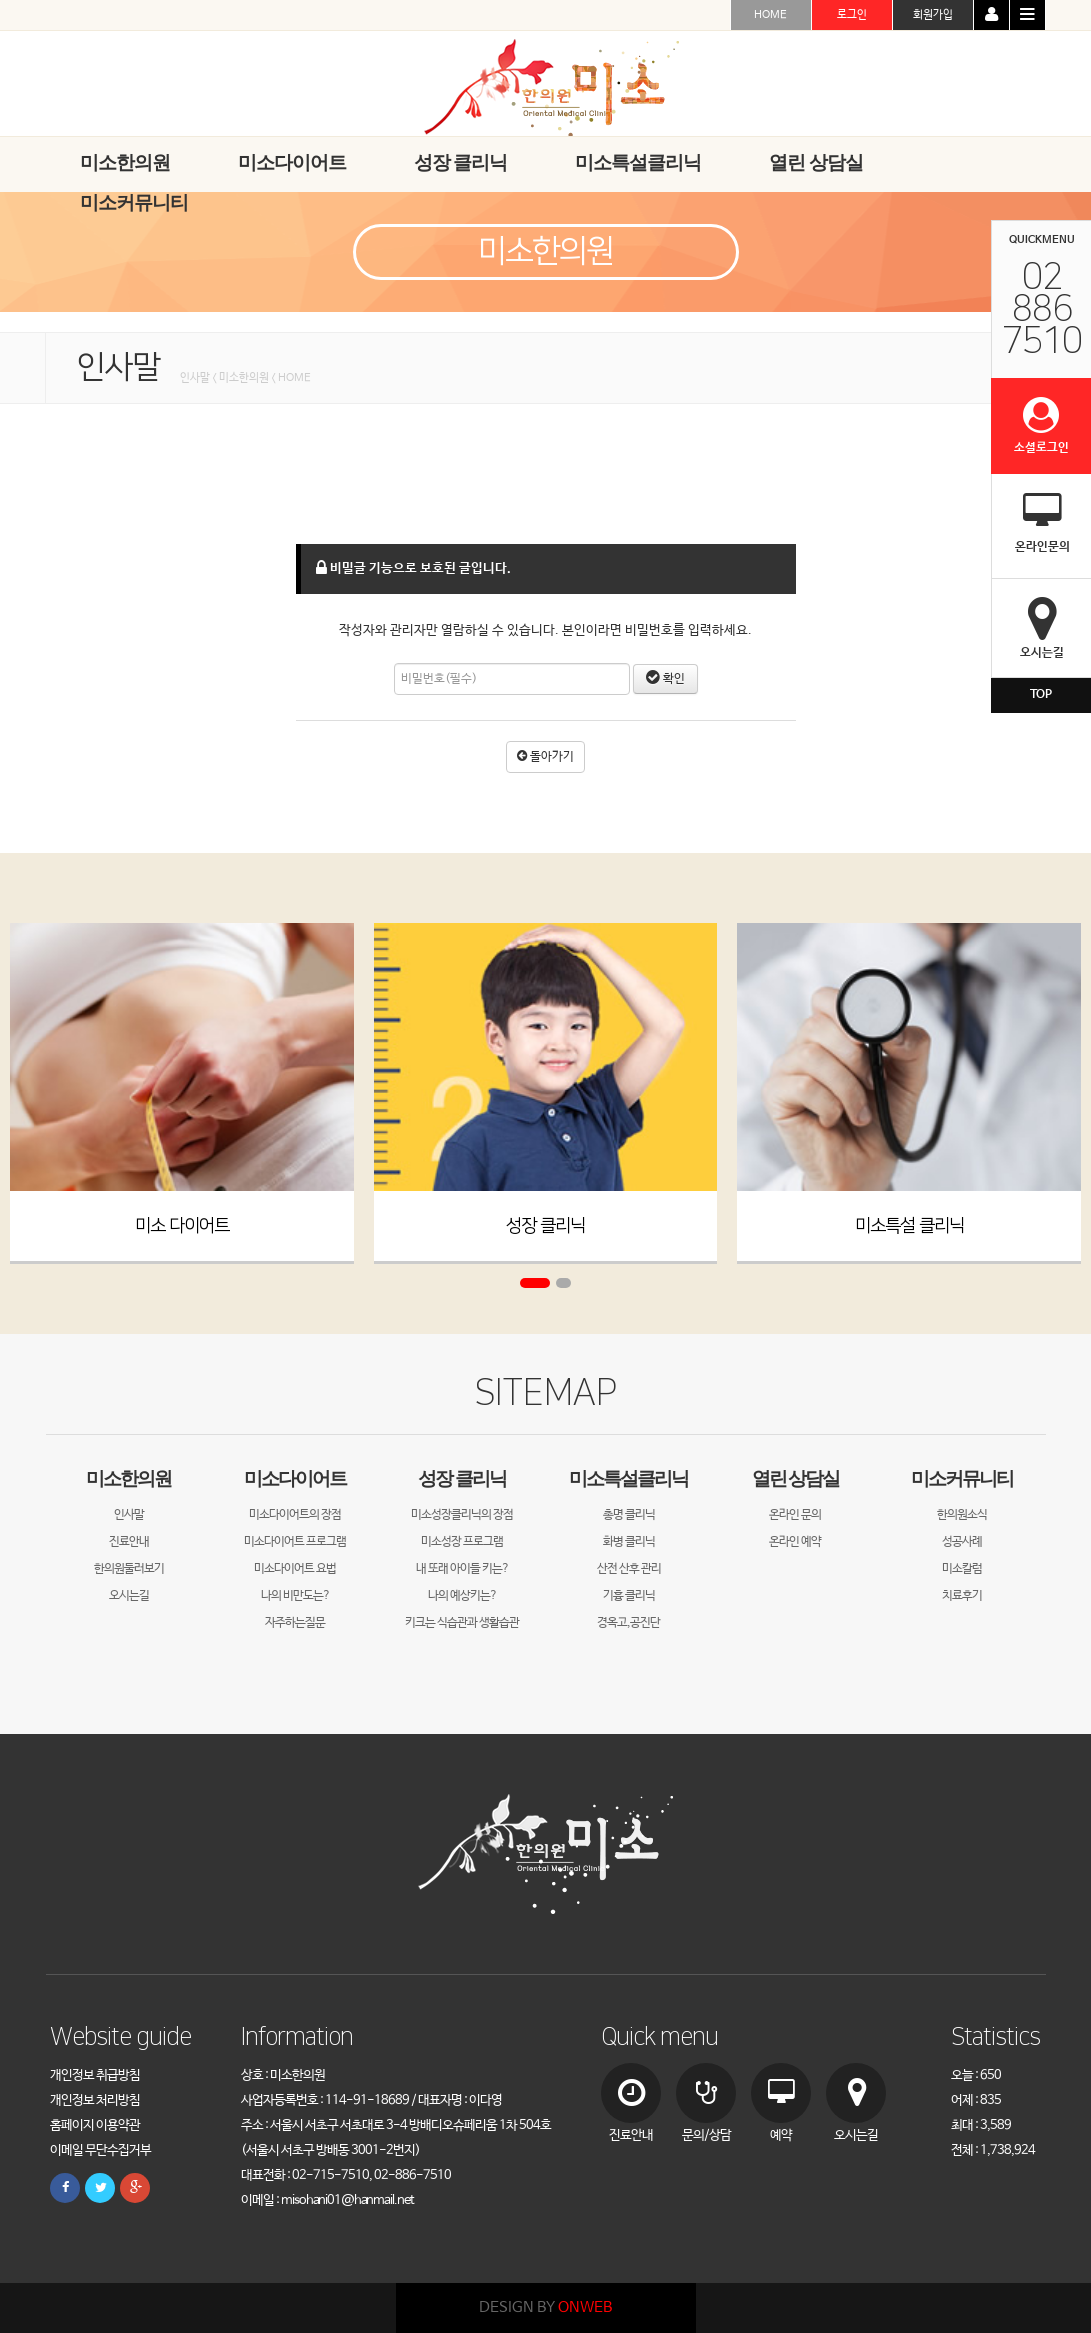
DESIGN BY (545, 2307)
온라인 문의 (795, 1515)
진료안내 (129, 1542)
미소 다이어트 (182, 1226)
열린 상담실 (796, 1478)
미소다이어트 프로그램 (295, 1542)
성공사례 (962, 1542)
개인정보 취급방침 (95, 2075)
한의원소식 (962, 1515)
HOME (770, 15)
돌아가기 (545, 757)
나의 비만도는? (295, 1596)
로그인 (852, 15)
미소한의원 (128, 1478)
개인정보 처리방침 (95, 2100)
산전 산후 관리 (629, 1569)
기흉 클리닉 (629, 1596)
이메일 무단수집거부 (100, 2150)
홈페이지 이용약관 (95, 2125)
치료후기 (962, 1596)
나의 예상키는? (462, 1596)
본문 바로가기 (0, 0)
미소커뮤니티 (962, 1478)
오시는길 (129, 1596)
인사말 (129, 1515)
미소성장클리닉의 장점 (462, 1515)
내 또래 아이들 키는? (462, 1569)
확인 (665, 679)
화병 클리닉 (629, 1542)
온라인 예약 (795, 1542)
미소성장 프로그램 (462, 1542)
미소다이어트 (295, 1478)
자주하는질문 (295, 1623)
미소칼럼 (962, 1569)
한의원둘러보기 (129, 1569)
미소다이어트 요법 (295, 1569)
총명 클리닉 (629, 1515)
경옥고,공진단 (628, 1623)
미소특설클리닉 (628, 1478)
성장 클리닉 (545, 1226)
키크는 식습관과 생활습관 (462, 1623)
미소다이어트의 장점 (295, 1515)
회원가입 (933, 15)
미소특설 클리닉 (909, 1226)
